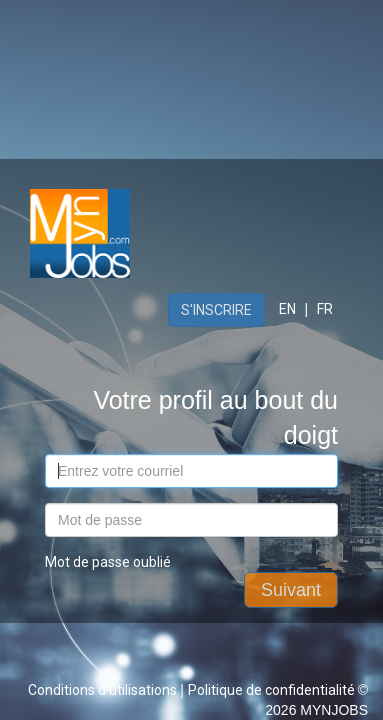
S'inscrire (216, 310)
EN (287, 309)
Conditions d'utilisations (104, 690)
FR (325, 309)
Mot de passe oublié (108, 562)
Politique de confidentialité (273, 690)
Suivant (291, 590)
